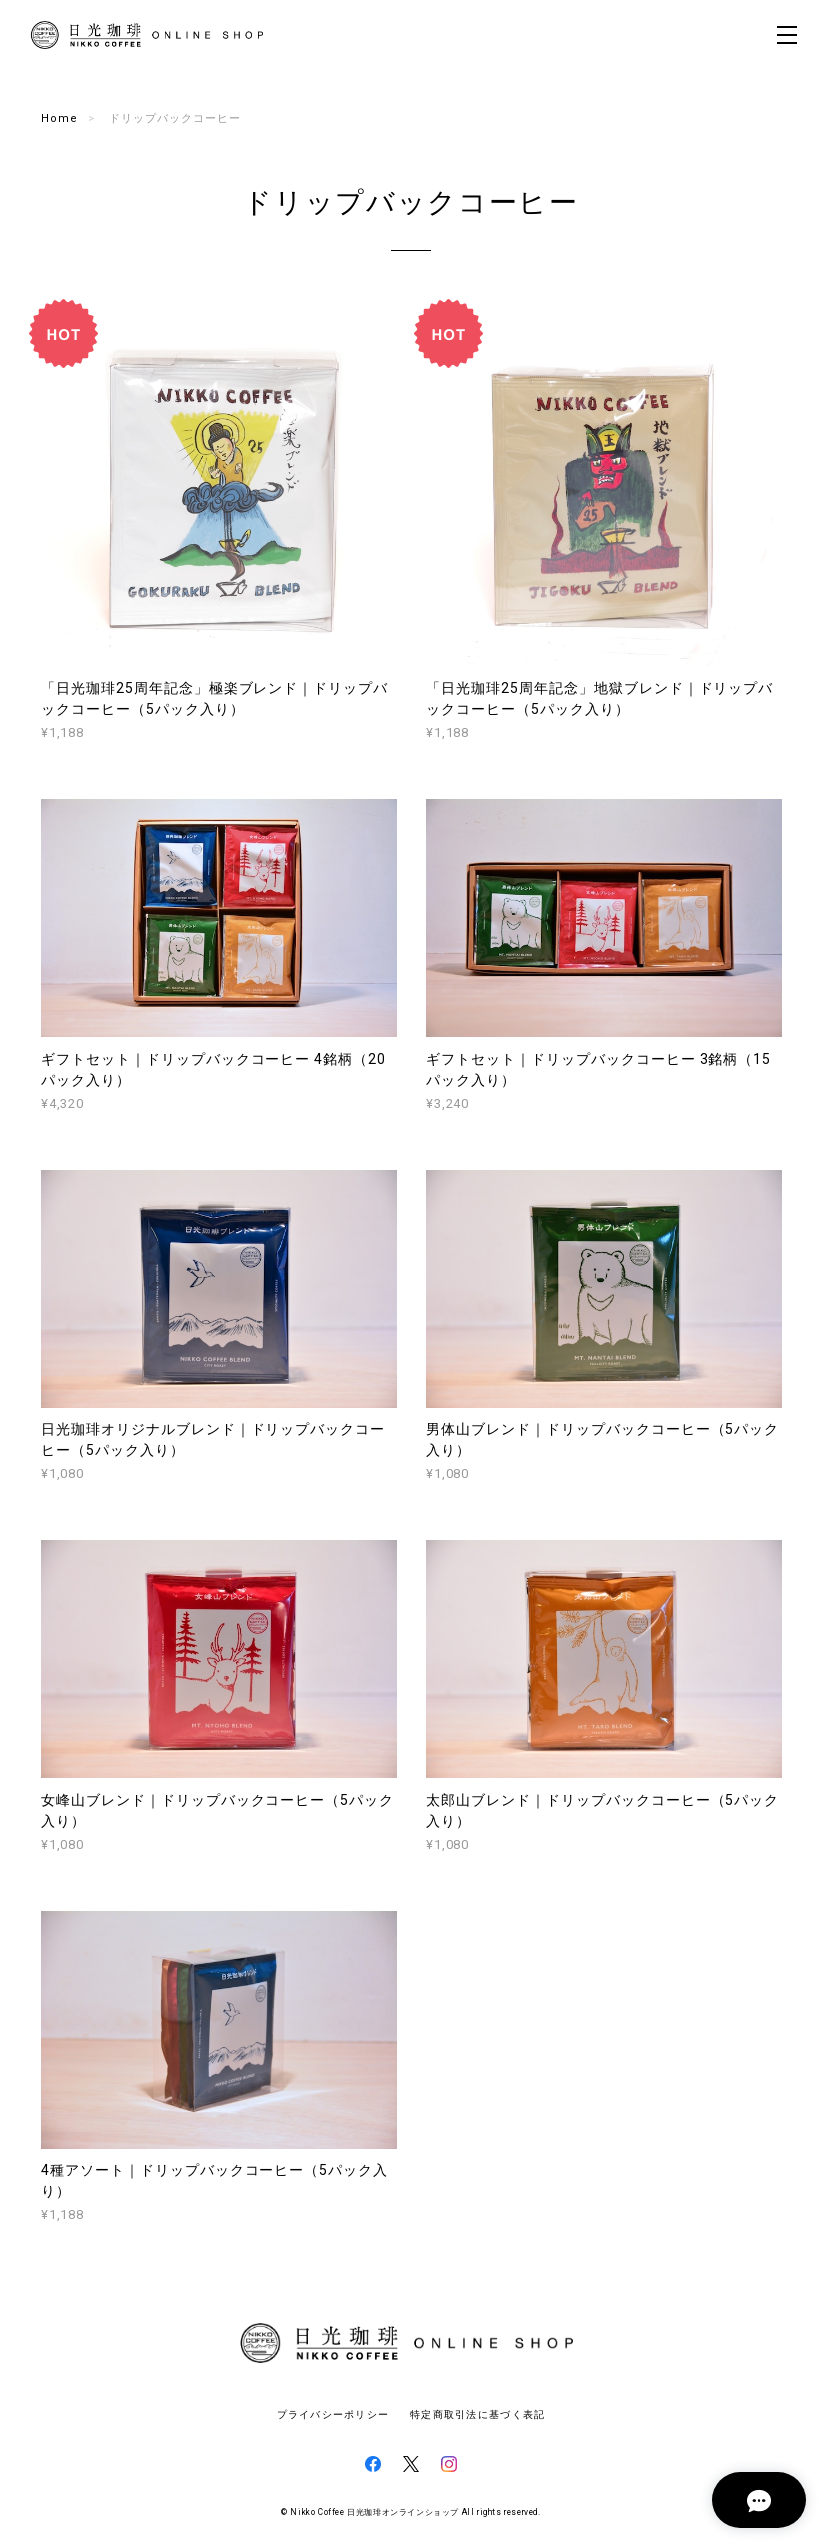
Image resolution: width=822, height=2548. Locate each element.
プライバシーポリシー (333, 2414)
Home (59, 118)
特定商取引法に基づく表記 (477, 2414)
